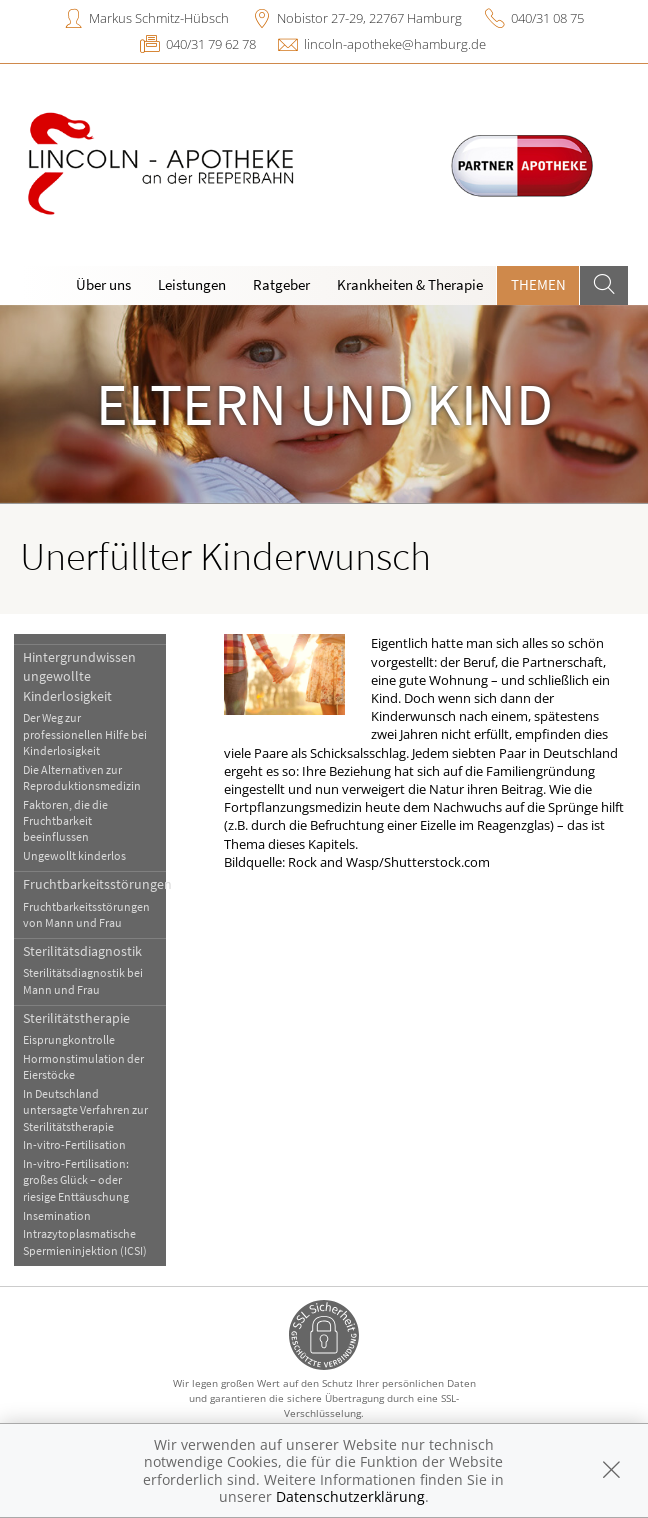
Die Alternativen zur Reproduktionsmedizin (82, 777)
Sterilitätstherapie (76, 1018)
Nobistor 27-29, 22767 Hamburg (369, 18)
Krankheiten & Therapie (410, 284)
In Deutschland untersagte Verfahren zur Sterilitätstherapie (85, 1110)
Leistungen (192, 284)
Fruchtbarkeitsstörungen (94, 884)
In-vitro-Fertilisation (74, 1144)
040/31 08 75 (547, 18)
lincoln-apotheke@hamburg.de (395, 44)
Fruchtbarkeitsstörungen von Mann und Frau (86, 914)
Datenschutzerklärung (350, 1496)
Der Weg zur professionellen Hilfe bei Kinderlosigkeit (85, 734)
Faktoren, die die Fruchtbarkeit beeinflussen (65, 821)
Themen (538, 284)
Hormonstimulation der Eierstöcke (83, 1066)
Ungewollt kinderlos (74, 855)
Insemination (57, 1215)
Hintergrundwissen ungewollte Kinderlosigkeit (79, 676)
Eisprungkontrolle (69, 1039)
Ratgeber (281, 284)
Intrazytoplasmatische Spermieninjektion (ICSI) (85, 1241)
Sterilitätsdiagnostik (82, 951)
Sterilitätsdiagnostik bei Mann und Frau (83, 980)
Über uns (103, 284)
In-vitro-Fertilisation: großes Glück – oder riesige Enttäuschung (76, 1180)
